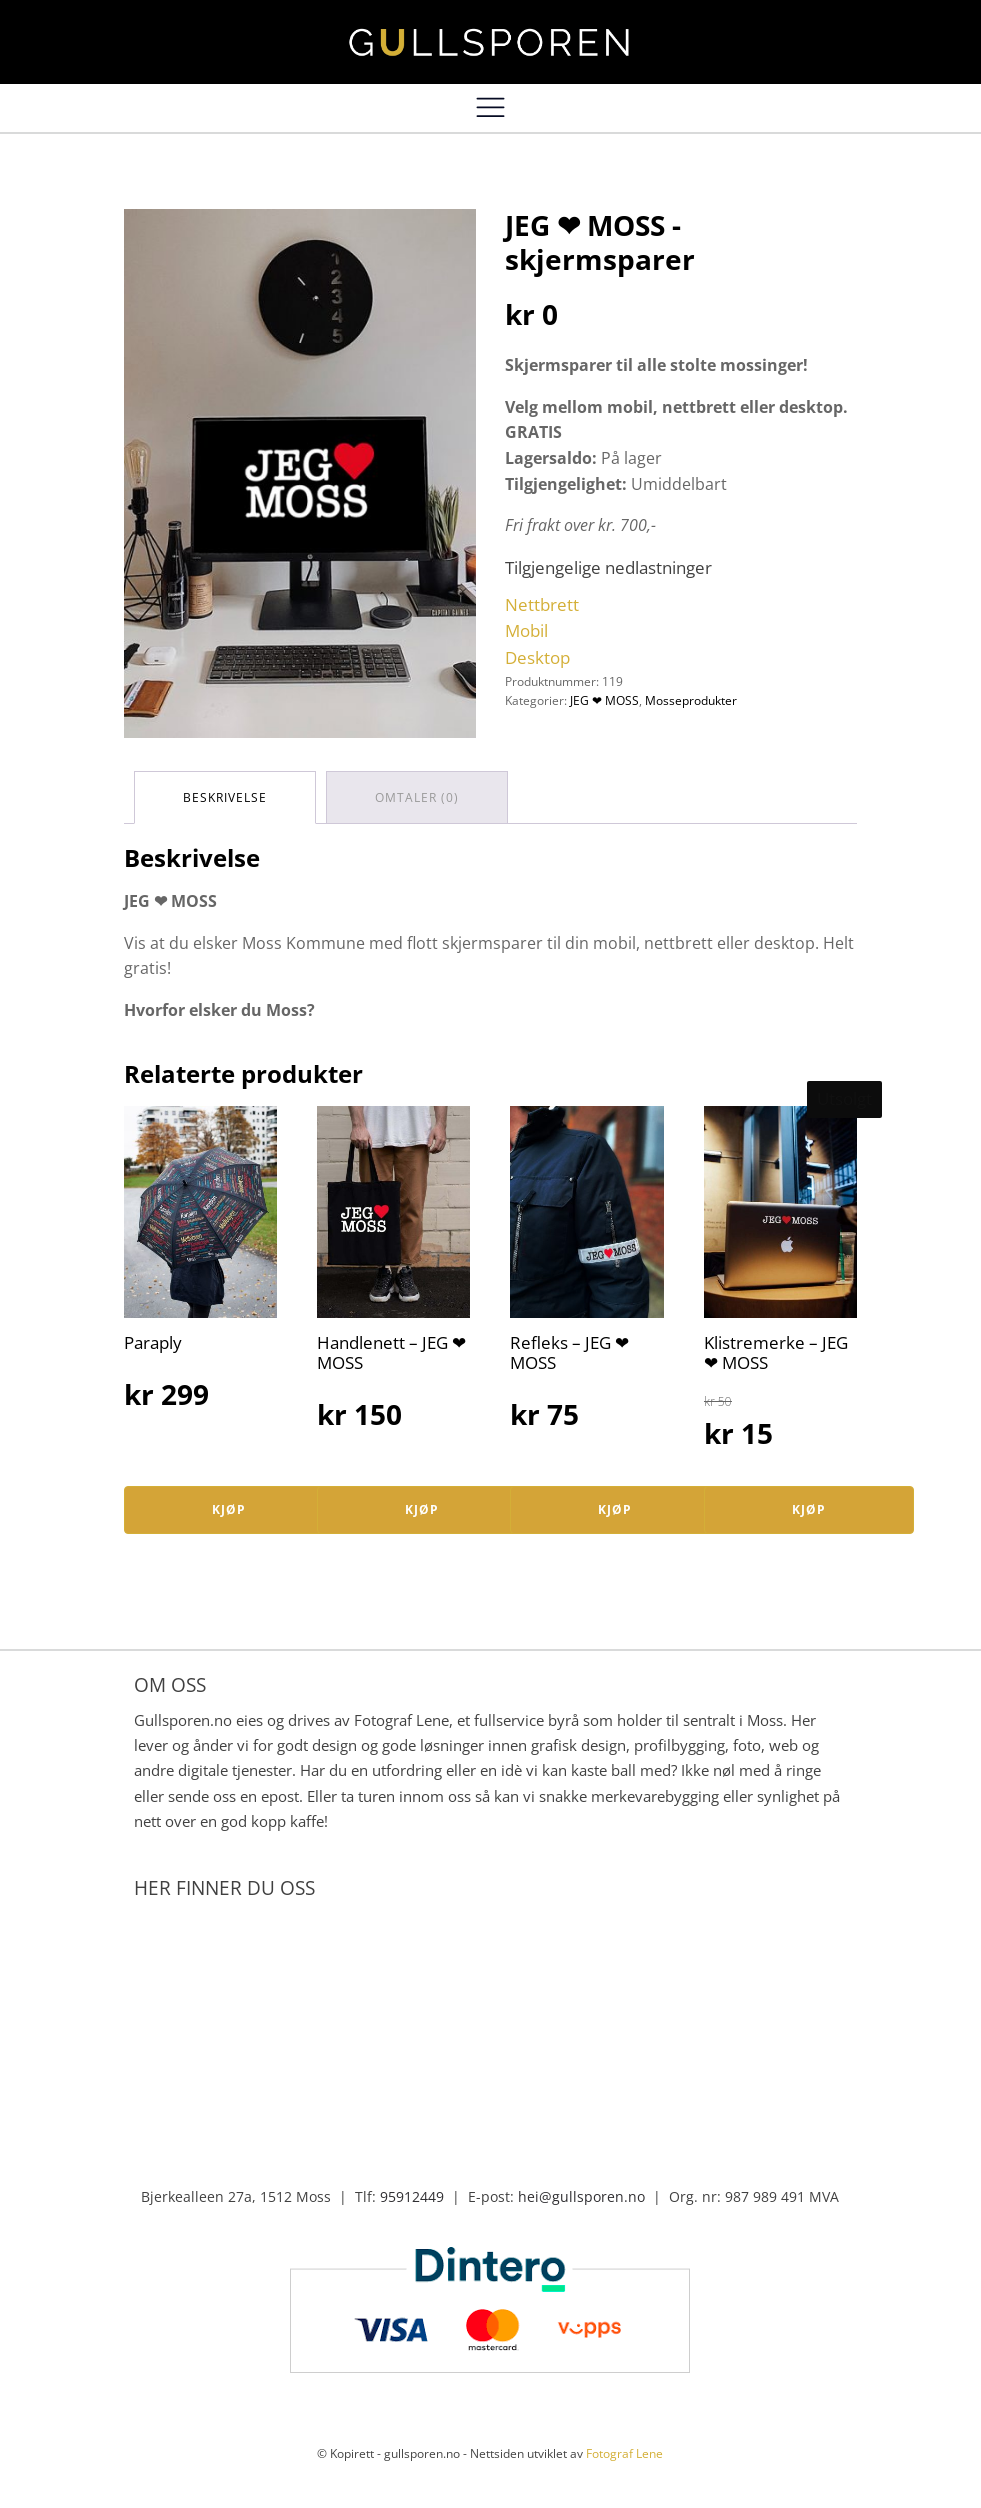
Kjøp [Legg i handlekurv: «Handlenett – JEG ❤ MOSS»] (422, 1509)
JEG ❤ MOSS (604, 700)
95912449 (412, 2196)
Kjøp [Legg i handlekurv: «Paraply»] (229, 1509)
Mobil (526, 630)
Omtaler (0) (417, 797)
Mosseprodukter (691, 700)
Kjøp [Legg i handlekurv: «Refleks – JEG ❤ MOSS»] (615, 1509)
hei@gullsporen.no (581, 2196)
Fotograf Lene (624, 2453)
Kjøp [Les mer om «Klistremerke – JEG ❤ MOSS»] (809, 1509)
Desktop (537, 657)
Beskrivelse (225, 797)
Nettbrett (542, 604)
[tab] (225, 797)
